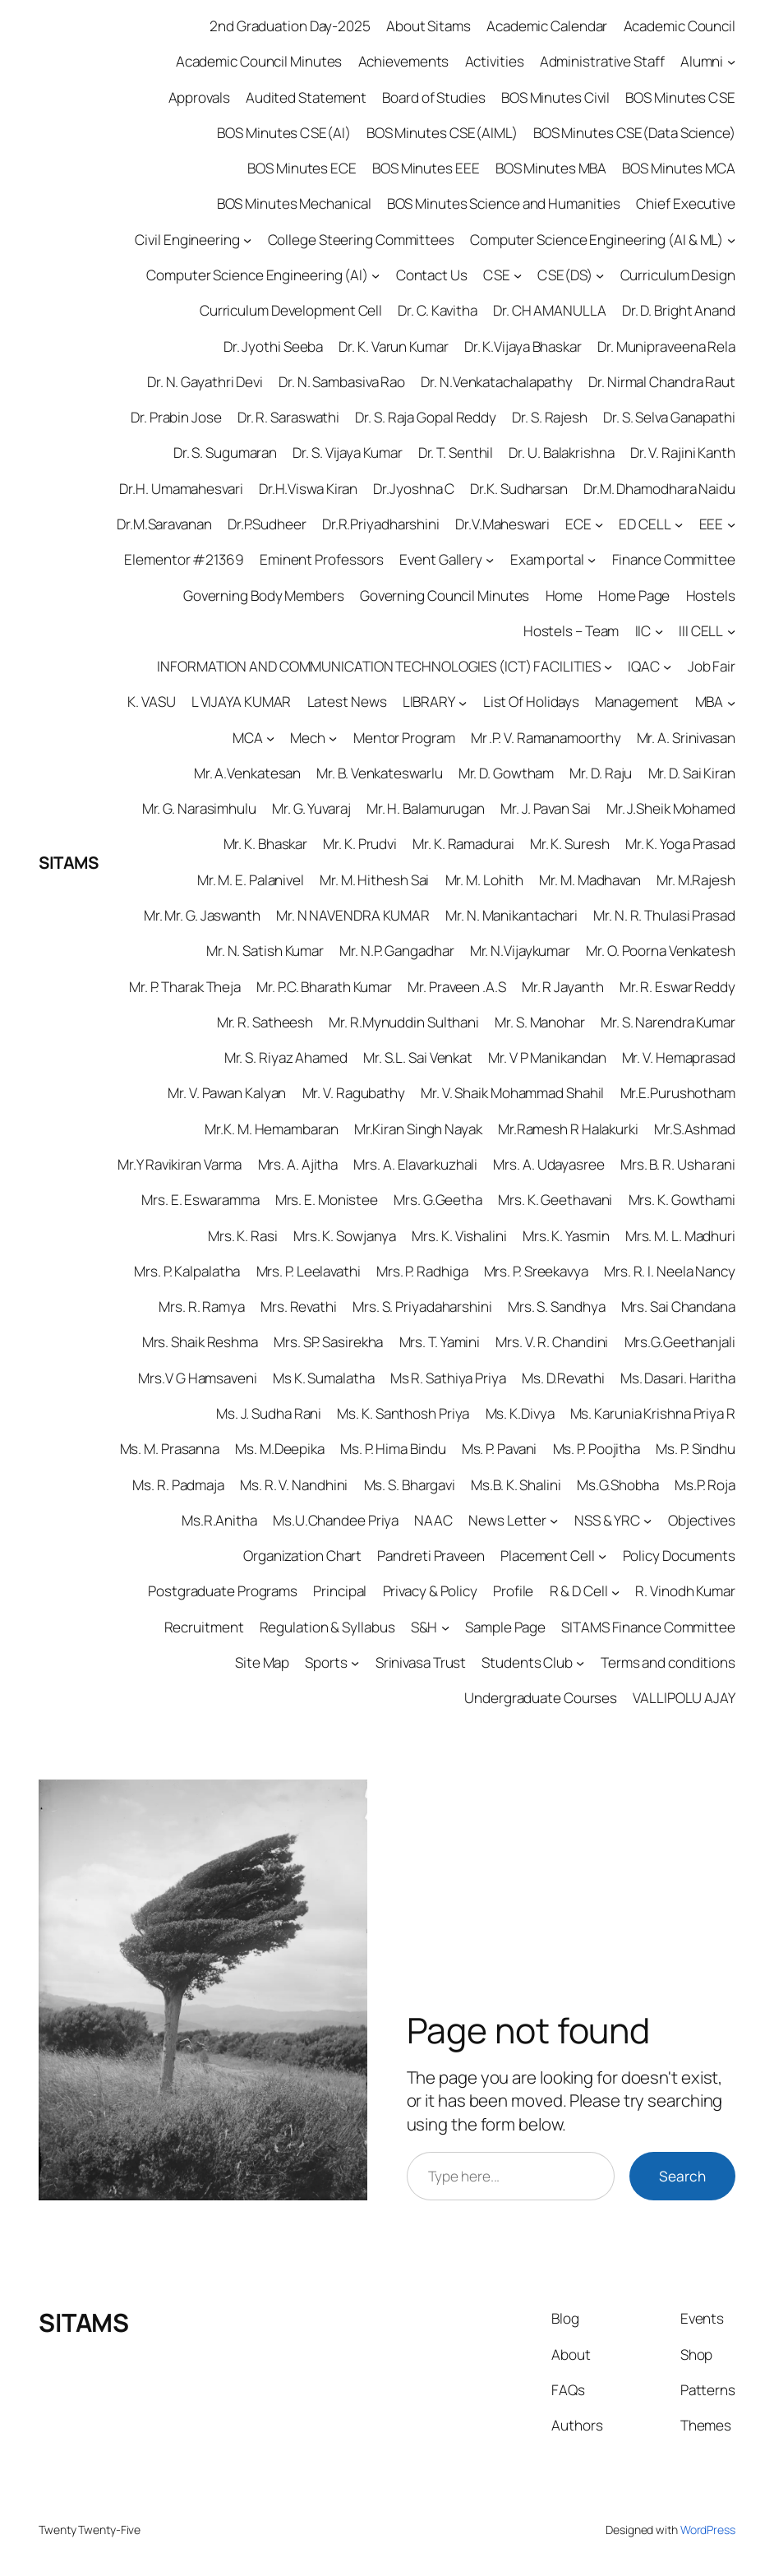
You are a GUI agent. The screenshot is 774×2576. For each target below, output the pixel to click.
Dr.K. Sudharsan (519, 488)
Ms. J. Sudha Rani (268, 1413)
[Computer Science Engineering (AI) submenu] (375, 275)
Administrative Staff (602, 61)
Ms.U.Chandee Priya (336, 1520)
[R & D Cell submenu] (615, 1591)
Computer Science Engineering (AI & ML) (596, 239)
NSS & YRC (607, 1520)
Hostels (710, 595)
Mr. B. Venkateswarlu (379, 773)
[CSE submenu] (518, 275)
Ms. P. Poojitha (597, 1448)
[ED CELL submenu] (679, 524)
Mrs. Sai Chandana (678, 1306)
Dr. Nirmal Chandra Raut (661, 381)
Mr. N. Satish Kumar (265, 950)
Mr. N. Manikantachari (511, 915)
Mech (307, 737)
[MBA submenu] (731, 702)
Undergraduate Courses (540, 1697)
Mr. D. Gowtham (506, 773)
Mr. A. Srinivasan (686, 737)
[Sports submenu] (355, 1663)
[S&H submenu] (445, 1627)
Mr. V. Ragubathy (353, 1092)
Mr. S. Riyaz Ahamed (286, 1057)
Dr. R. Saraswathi (288, 417)
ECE (578, 524)
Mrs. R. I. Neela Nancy (669, 1271)
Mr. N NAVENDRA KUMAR (353, 915)
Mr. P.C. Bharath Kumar (324, 986)
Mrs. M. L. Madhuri (680, 1235)
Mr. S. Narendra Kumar (668, 1022)
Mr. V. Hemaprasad (678, 1057)
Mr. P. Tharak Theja (185, 986)
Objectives (701, 1520)
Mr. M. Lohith (484, 879)
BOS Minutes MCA (678, 168)
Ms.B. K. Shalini (515, 1484)
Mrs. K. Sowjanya (344, 1235)
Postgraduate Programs (222, 1590)
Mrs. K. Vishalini (459, 1235)
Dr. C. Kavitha (437, 310)
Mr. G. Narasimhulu (199, 808)
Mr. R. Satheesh (265, 1022)
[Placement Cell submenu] (602, 1556)
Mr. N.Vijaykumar (520, 950)
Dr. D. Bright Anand (678, 310)
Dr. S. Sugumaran (225, 452)
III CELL (701, 630)
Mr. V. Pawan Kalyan (227, 1092)
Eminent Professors (322, 559)
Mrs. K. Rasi (243, 1235)
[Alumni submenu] (731, 62)
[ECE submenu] (599, 524)
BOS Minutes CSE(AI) (283, 132)
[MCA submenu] (270, 738)
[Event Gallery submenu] (490, 560)
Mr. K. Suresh (570, 843)
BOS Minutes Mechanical (294, 203)
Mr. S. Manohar (540, 1022)
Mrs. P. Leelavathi (308, 1271)
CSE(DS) (564, 274)
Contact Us (432, 274)
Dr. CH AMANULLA (549, 310)
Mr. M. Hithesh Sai (374, 879)
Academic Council (679, 25)
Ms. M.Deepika (280, 1448)
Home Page (634, 595)
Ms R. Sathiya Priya (448, 1378)
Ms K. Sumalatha (324, 1378)
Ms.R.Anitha (219, 1520)
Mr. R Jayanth (563, 986)
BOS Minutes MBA (551, 168)
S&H (424, 1627)
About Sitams (428, 25)
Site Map (262, 1662)
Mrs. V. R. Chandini (551, 1341)
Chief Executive (685, 203)
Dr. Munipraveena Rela (666, 346)
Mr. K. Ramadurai (463, 843)
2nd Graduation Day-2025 (290, 25)
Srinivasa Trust (421, 1662)
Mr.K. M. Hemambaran (271, 1128)
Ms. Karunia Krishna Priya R (652, 1413)
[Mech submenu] (333, 738)
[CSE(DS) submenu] (600, 275)
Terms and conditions (668, 1662)
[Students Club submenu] (580, 1663)
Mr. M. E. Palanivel (250, 879)
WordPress (707, 2529)
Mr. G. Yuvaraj (311, 808)
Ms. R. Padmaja (178, 1484)
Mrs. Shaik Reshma (200, 1341)
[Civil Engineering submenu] (247, 240)
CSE (496, 274)
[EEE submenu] (731, 524)
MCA (248, 737)
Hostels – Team (571, 630)
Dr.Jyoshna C (413, 488)
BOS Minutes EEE (426, 168)
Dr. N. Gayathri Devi (205, 381)
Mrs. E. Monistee (326, 1199)
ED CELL (644, 524)
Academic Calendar (546, 25)
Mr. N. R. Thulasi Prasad (664, 915)
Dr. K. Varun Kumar (393, 346)
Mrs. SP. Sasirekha (328, 1341)
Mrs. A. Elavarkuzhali (415, 1164)
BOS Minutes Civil (555, 97)
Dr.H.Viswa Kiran (308, 488)
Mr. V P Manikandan (547, 1057)
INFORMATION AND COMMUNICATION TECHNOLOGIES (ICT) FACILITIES (378, 666)
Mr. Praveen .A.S (456, 986)
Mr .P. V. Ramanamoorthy (546, 737)
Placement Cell (547, 1555)
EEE (711, 524)
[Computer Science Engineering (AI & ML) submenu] (731, 240)
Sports (326, 1662)
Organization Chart (302, 1555)
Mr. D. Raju (600, 773)
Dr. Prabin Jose (176, 417)
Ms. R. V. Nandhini (294, 1484)
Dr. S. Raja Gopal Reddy (425, 417)
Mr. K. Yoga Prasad (680, 843)
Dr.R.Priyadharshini (381, 524)
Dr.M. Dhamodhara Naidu (659, 488)
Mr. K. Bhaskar (265, 843)
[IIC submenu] (659, 631)
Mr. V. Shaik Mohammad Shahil (512, 1092)
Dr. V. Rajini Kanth (682, 452)
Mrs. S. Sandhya (557, 1306)
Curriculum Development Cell (291, 310)
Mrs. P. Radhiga (422, 1271)
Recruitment (204, 1627)
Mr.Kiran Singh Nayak (418, 1128)
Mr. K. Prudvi (360, 843)
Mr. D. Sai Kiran (691, 773)
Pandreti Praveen (430, 1555)
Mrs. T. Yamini (440, 1341)
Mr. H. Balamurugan (425, 808)
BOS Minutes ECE (302, 168)
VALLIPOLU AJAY (684, 1697)
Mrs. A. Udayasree (548, 1164)
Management (637, 701)
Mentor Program (404, 737)
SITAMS (68, 862)
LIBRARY (429, 701)
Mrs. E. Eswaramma (200, 1199)
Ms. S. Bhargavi (410, 1484)
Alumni (701, 61)
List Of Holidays (531, 701)
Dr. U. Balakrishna (561, 452)
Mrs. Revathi (298, 1306)
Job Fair (711, 666)
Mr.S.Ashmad (694, 1128)
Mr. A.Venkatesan (247, 773)
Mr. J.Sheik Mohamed (670, 808)
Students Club (527, 1662)
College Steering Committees (361, 239)
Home (564, 595)
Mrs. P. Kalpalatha (187, 1271)
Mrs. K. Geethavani (555, 1199)
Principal (339, 1590)
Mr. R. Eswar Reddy (677, 986)
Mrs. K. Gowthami (682, 1199)
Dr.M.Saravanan (164, 524)
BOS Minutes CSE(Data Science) (634, 132)
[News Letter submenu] (554, 1521)
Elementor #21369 (183, 559)
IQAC (644, 666)
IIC (643, 630)
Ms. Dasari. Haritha (677, 1378)
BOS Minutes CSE (680, 97)
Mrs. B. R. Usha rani (677, 1164)
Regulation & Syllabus (327, 1627)
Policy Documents (679, 1555)
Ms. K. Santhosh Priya (403, 1413)
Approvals (199, 97)
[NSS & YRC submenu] (647, 1521)
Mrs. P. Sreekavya (536, 1271)
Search (682, 2176)
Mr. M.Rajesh (696, 879)
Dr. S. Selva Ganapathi (669, 417)
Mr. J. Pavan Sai (545, 808)
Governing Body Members (263, 595)
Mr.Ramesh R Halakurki (568, 1128)
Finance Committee (673, 559)
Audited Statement (306, 97)
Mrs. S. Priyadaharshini (422, 1306)
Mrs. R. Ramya (202, 1306)
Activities (494, 61)
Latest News (347, 701)
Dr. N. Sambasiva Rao (342, 381)
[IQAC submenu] (667, 666)
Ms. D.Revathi (563, 1378)
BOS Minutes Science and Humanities (504, 203)
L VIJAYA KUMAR (241, 701)
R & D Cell (579, 1590)
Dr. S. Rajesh (549, 417)
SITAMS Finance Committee (648, 1627)
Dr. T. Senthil (456, 452)
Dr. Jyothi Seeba (273, 346)
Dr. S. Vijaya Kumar (347, 452)
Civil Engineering (187, 239)
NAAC (433, 1520)
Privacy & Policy (430, 1590)
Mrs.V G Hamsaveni (197, 1378)
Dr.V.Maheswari (502, 524)
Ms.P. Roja (705, 1484)
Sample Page (505, 1627)
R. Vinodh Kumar (685, 1590)
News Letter (507, 1520)
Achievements (403, 61)
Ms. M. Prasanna (170, 1448)
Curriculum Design (677, 274)
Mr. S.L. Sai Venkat (417, 1057)
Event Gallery (440, 559)
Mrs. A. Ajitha (298, 1164)
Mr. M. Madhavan (590, 879)
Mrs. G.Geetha (438, 1199)
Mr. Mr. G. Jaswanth (202, 915)
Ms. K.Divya (520, 1413)
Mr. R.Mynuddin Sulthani (404, 1022)
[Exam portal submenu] (591, 560)
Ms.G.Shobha (618, 1484)
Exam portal (547, 559)
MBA (709, 701)
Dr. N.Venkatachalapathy (497, 381)
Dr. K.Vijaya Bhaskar (523, 346)
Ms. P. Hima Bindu (392, 1448)
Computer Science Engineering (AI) (257, 274)
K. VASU (151, 701)
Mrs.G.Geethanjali (679, 1341)
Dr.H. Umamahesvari (180, 488)
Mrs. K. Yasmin (566, 1235)
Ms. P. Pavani (499, 1448)
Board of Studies (433, 97)
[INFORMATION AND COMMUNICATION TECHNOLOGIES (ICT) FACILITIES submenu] (608, 666)
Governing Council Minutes (445, 595)
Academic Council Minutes (259, 61)
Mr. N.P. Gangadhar (396, 950)
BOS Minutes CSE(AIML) (442, 132)
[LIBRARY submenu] (462, 702)
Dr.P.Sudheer (267, 524)
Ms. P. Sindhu (695, 1448)
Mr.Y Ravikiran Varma (179, 1164)
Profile (513, 1590)
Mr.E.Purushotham (677, 1092)
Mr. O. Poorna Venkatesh (660, 950)
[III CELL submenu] (731, 631)
